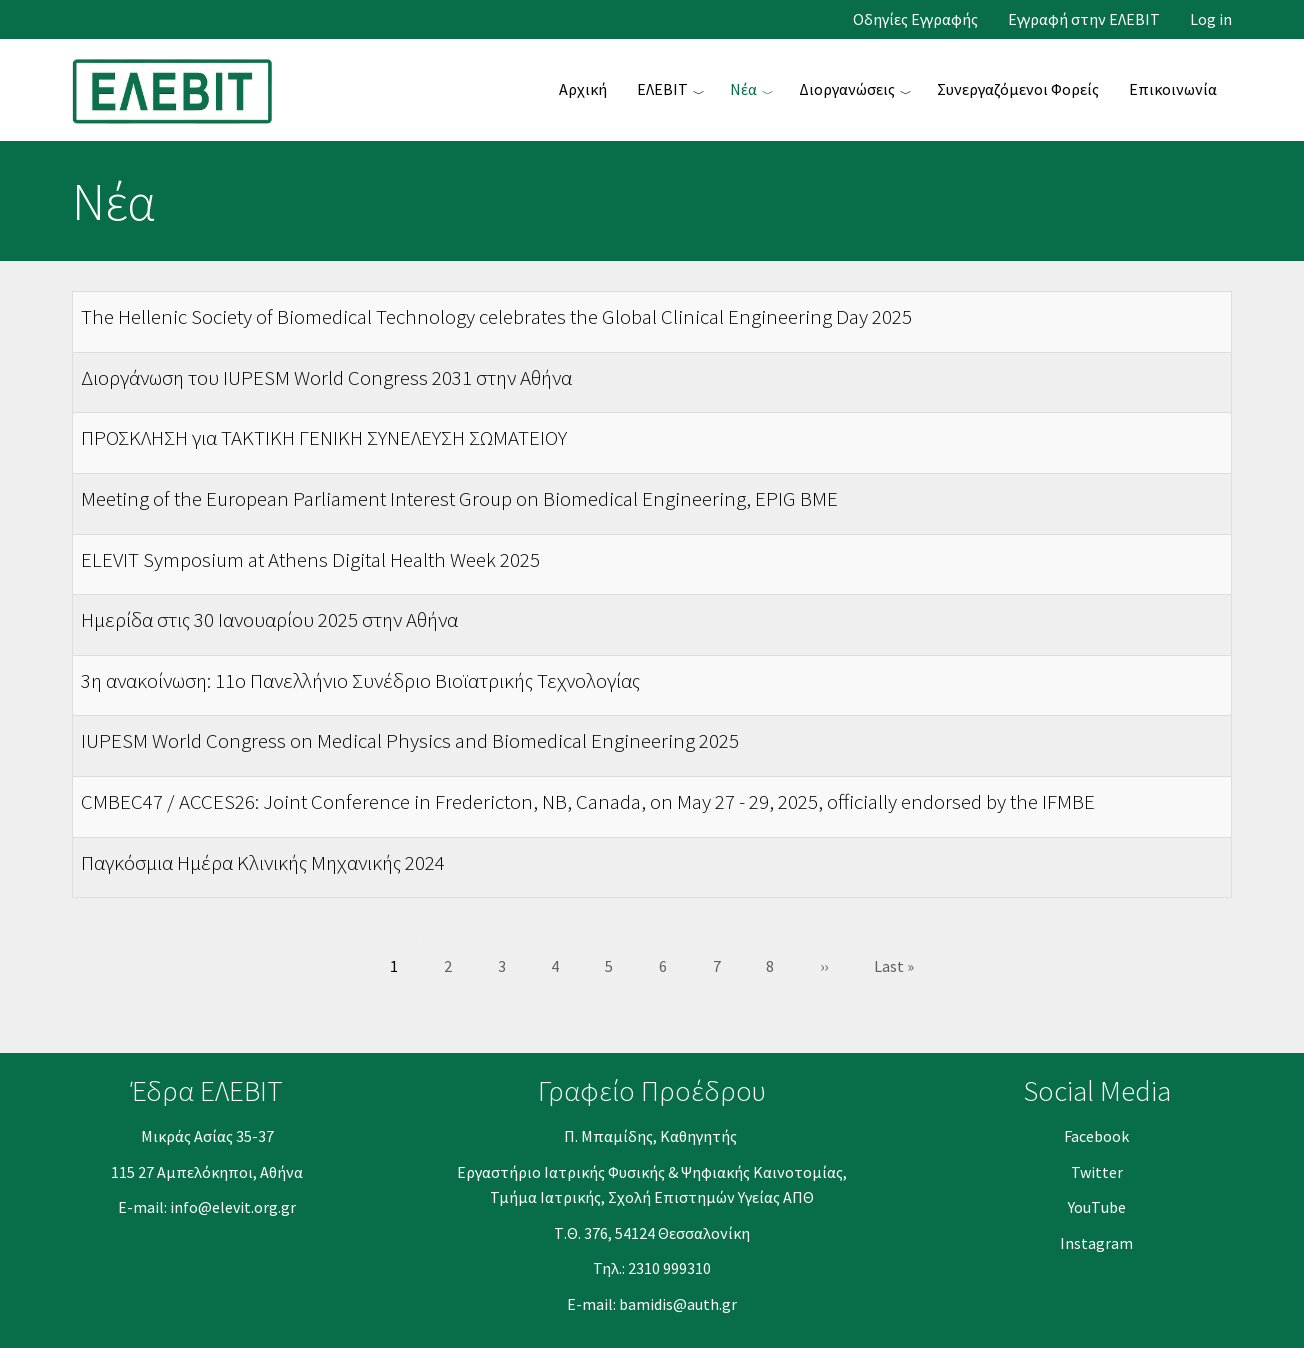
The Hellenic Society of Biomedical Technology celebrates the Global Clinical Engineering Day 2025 (496, 316)
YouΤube (1097, 1207)
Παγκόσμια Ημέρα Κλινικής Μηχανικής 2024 (263, 862)
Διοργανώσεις (847, 89)
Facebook (1096, 1136)
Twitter (1097, 1172)
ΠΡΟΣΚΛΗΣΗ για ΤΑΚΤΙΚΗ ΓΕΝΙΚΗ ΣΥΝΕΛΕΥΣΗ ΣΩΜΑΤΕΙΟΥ (324, 437)
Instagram (1096, 1243)
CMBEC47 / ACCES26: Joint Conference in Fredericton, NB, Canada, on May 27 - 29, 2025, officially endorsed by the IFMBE (588, 801)
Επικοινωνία (1173, 89)
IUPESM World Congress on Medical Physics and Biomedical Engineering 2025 (410, 740)
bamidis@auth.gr (678, 1304)
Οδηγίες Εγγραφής (915, 19)
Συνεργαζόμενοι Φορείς (1018, 89)
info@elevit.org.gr (233, 1207)
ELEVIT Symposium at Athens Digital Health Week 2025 (310, 559)
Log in (1211, 19)
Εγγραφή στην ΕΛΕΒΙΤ (1084, 19)
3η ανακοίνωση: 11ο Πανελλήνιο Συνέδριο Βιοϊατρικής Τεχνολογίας (360, 680)
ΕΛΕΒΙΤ (662, 89)
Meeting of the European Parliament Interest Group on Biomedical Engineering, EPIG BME (459, 498)
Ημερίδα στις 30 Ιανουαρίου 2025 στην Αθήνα (269, 619)
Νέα (743, 89)
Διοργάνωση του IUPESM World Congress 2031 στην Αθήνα (326, 377)
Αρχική (583, 89)
